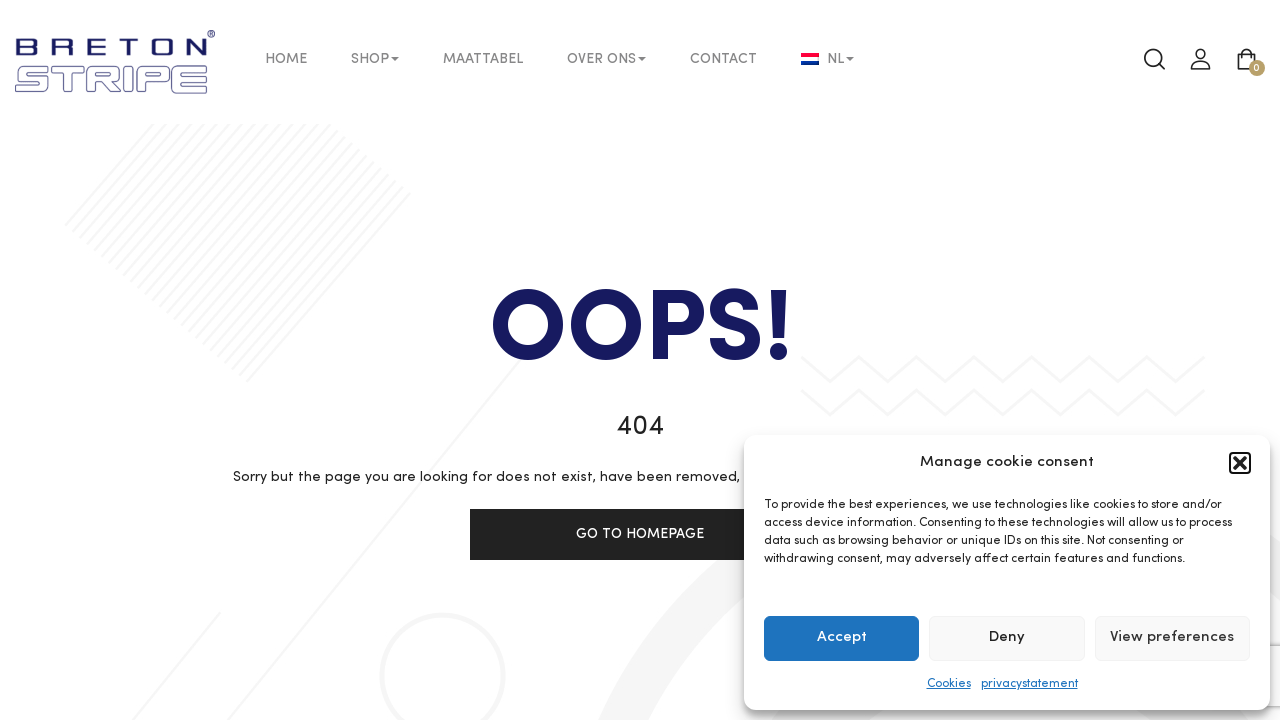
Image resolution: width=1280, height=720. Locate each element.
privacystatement (1029, 684)
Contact (723, 59)
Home (286, 59)
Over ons (606, 59)
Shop (375, 59)
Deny (1007, 637)
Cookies (949, 684)
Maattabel (483, 59)
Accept (842, 637)
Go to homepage (640, 534)
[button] (1240, 463)
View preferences (1172, 637)
